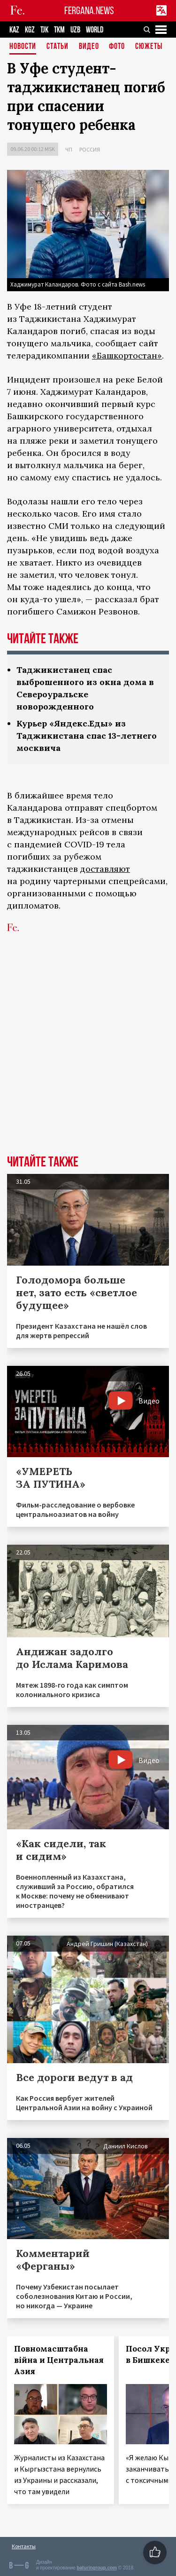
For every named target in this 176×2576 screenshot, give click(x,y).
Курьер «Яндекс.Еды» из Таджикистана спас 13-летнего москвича (86, 735)
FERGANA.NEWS (89, 10)
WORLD (94, 30)
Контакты (24, 2546)
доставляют (105, 868)
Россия (89, 149)
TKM (59, 30)
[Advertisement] (88, 1058)
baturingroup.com (97, 2567)
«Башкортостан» (127, 355)
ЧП (68, 149)
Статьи (57, 46)
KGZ (30, 30)
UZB (75, 30)
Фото (117, 46)
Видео (89, 46)
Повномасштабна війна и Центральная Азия (59, 2360)
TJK (44, 30)
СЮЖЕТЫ (148, 46)
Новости (22, 46)
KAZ (14, 30)
